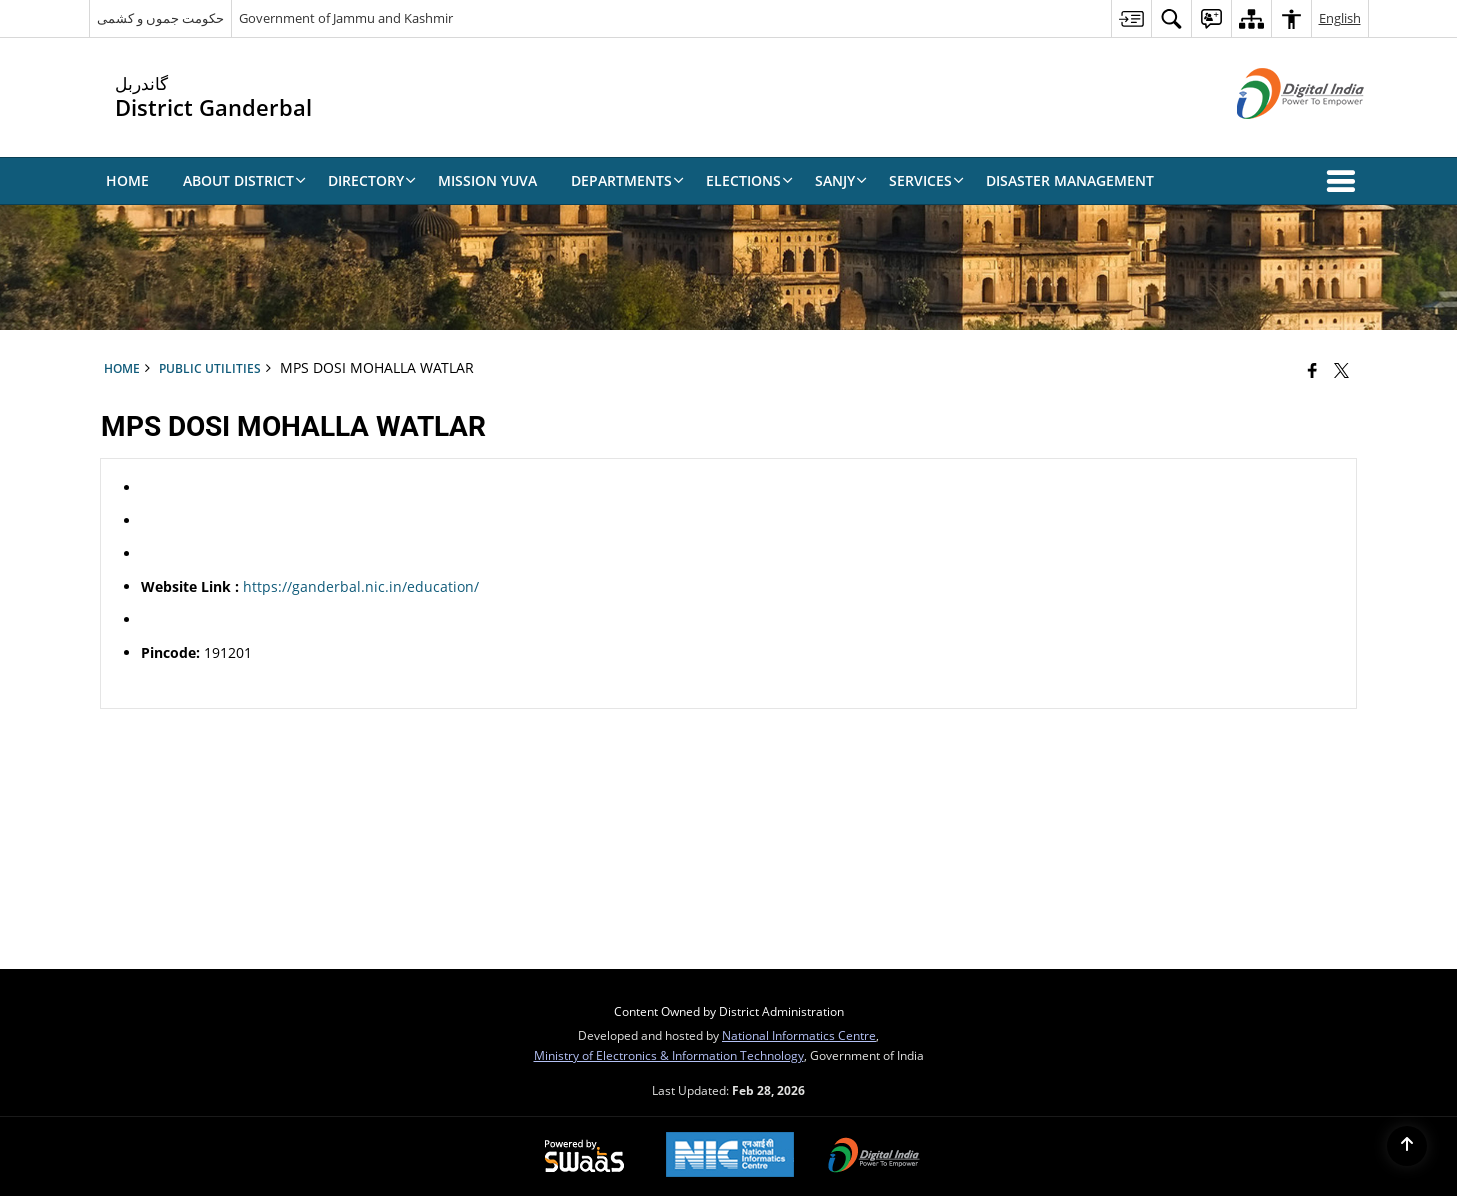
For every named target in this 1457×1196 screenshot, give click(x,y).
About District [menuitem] (244, 180)
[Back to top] (1407, 1146)
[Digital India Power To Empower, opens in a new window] (874, 1157)
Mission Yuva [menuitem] (487, 180)
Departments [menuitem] (627, 180)
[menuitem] (1131, 18)
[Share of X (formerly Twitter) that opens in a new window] (1341, 370)
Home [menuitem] (127, 180)
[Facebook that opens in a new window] (1312, 370)
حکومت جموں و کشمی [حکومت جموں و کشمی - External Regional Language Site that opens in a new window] (160, 18)
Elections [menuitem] (749, 180)
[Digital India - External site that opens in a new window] (1275, 135)
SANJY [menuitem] (841, 180)
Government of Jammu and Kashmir (346, 18)
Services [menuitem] (926, 180)
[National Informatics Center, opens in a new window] (730, 1156)
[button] (1345, 181)
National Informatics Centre (799, 1035)
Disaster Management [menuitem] (1070, 180)
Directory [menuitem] (372, 180)
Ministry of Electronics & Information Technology (669, 1055)
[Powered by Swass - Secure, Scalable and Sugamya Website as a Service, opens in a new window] (584, 1157)
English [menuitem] (1340, 18)
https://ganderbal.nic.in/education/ (361, 586)
